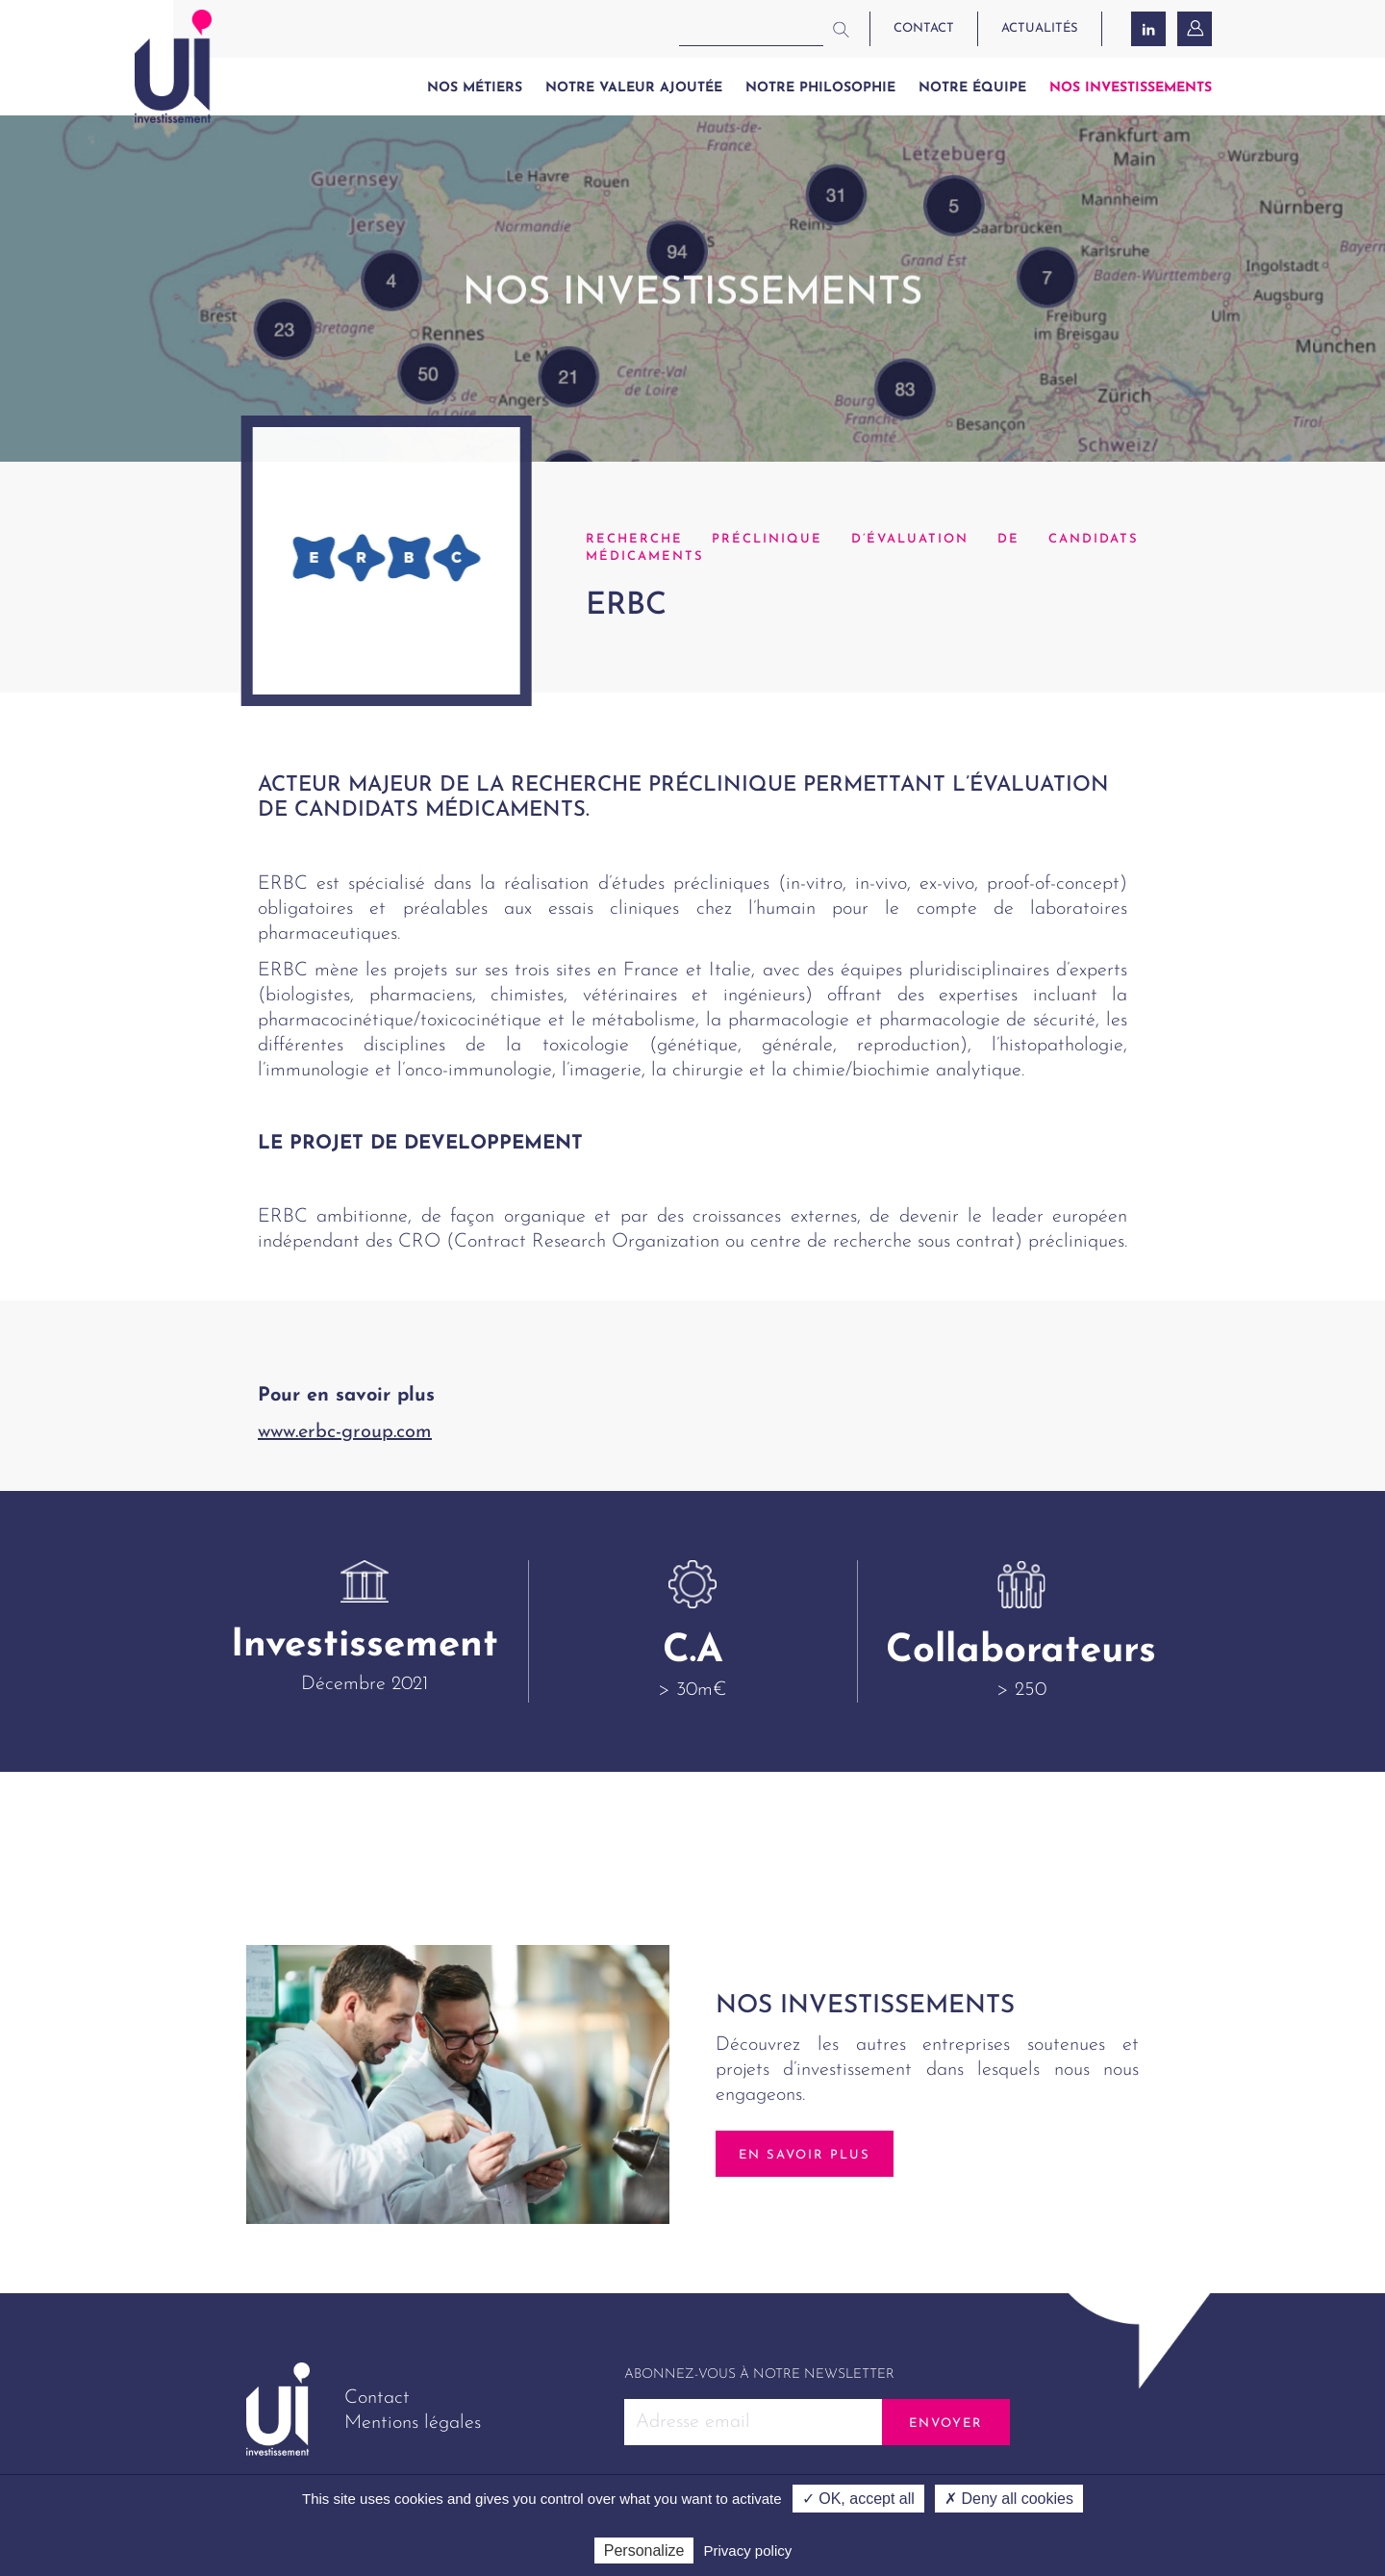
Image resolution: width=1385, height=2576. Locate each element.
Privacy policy (748, 2550)
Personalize (644, 2550)
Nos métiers (474, 88)
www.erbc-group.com (345, 1432)
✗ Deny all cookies (1008, 2498)
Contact (377, 2398)
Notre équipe (972, 88)
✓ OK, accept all (858, 2498)
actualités (1039, 28)
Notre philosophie (820, 88)
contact (924, 28)
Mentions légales (412, 2423)
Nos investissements (1130, 88)
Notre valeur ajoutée (633, 88)
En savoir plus (804, 2155)
